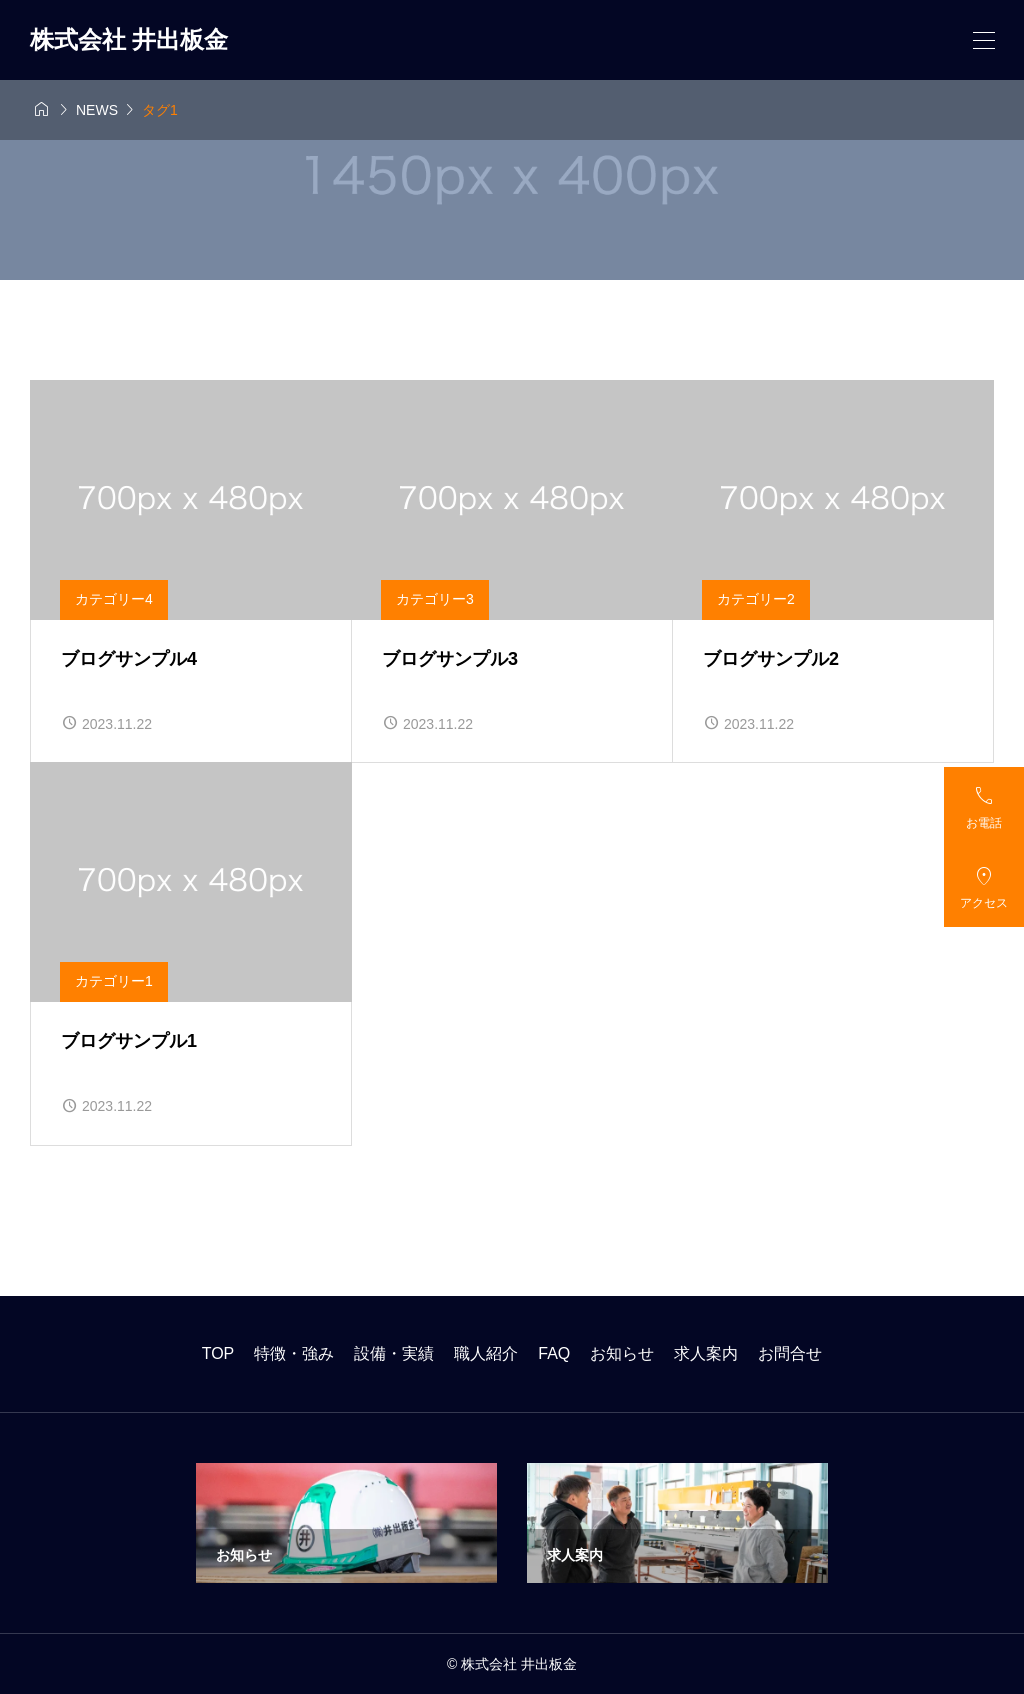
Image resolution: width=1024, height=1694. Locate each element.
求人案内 (706, 1353)
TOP (218, 1353)
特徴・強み (294, 1353)
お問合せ (790, 1353)
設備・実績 (394, 1353)
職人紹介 (486, 1353)
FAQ (554, 1353)
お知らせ (622, 1353)
